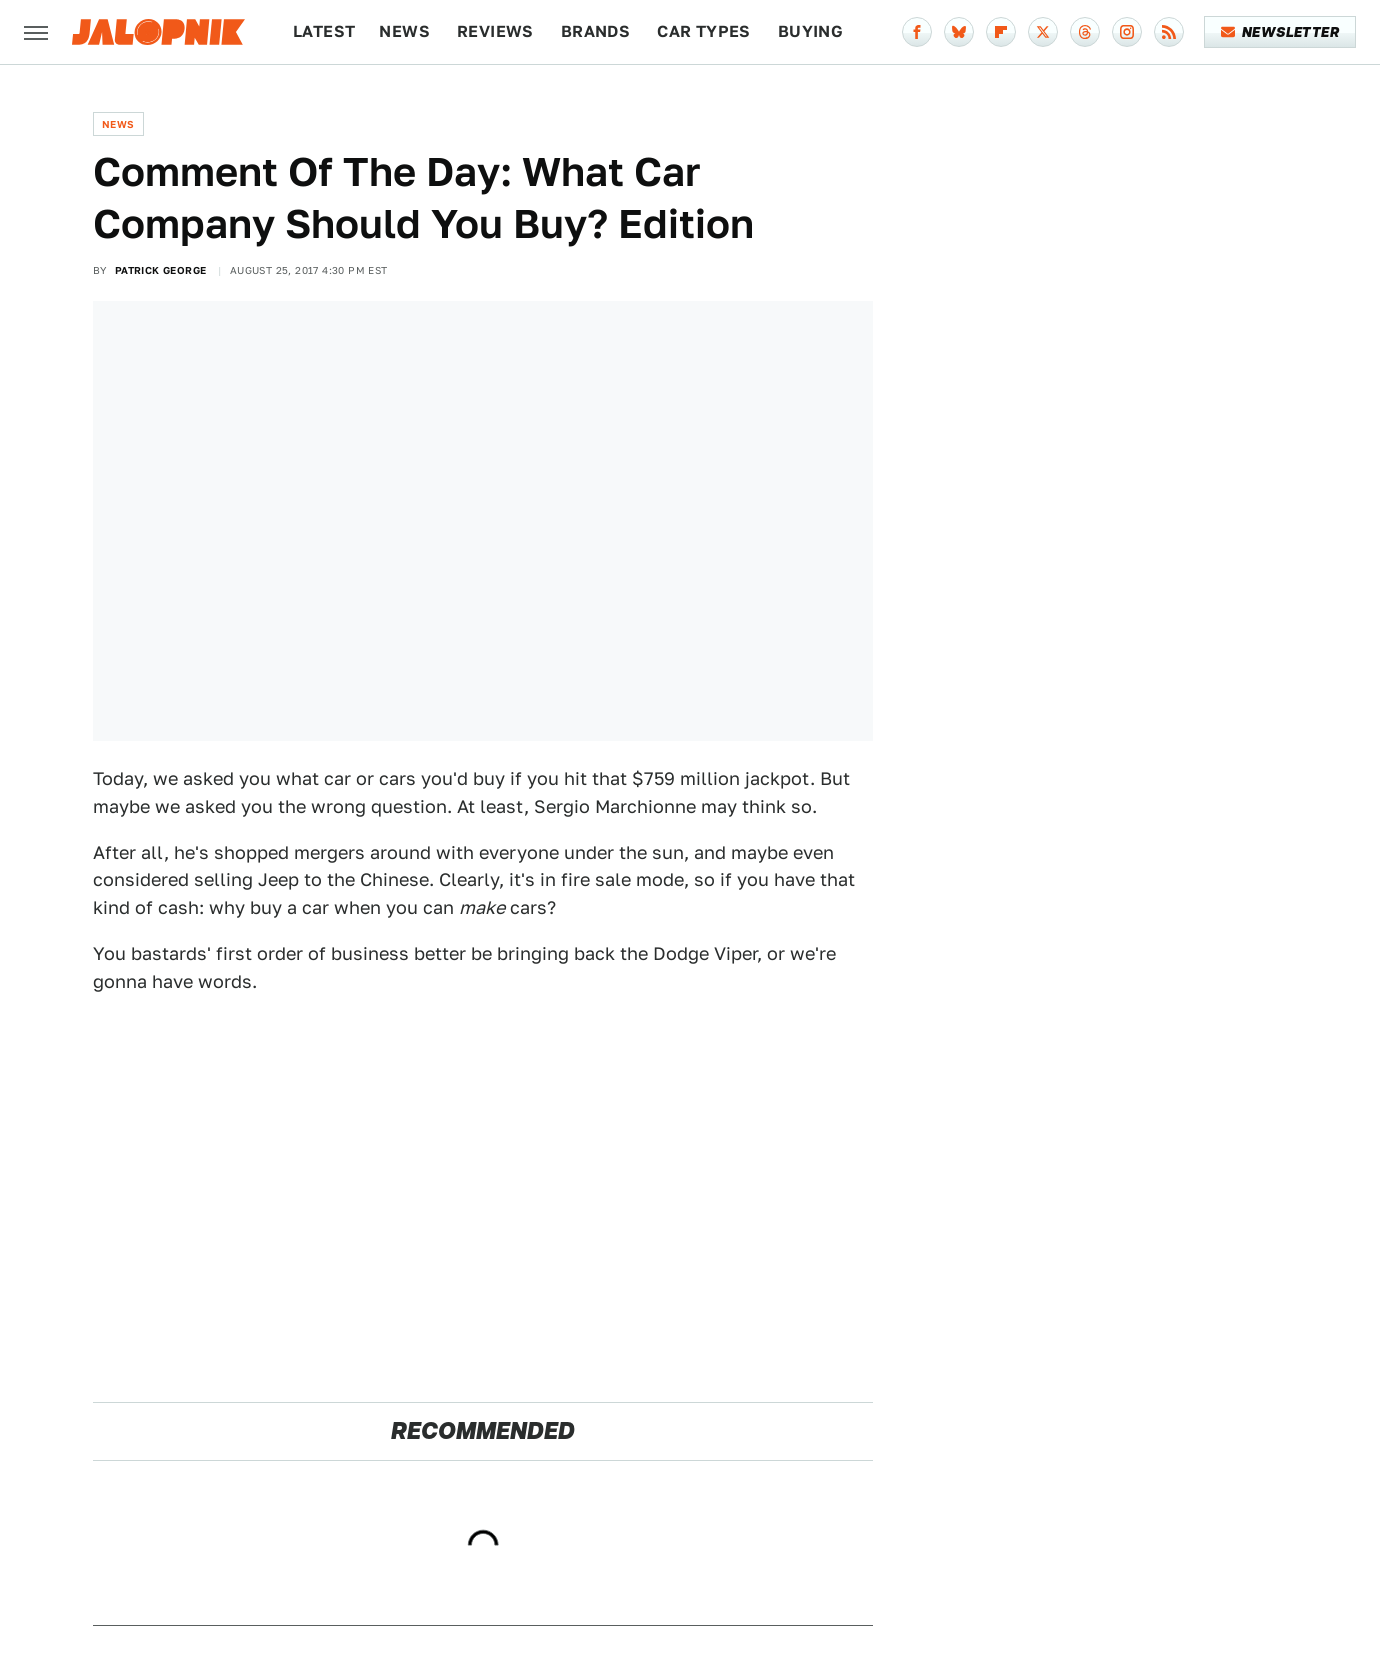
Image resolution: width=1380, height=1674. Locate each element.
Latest (324, 31)
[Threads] (1085, 32)
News (404, 31)
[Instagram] (1127, 32)
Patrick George (161, 270)
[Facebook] (917, 32)
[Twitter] (1043, 32)
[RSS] (1169, 32)
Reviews (495, 31)
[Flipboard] (1001, 32)
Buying (810, 31)
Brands (595, 31)
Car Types (704, 31)
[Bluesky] (959, 32)
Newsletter (1280, 32)
